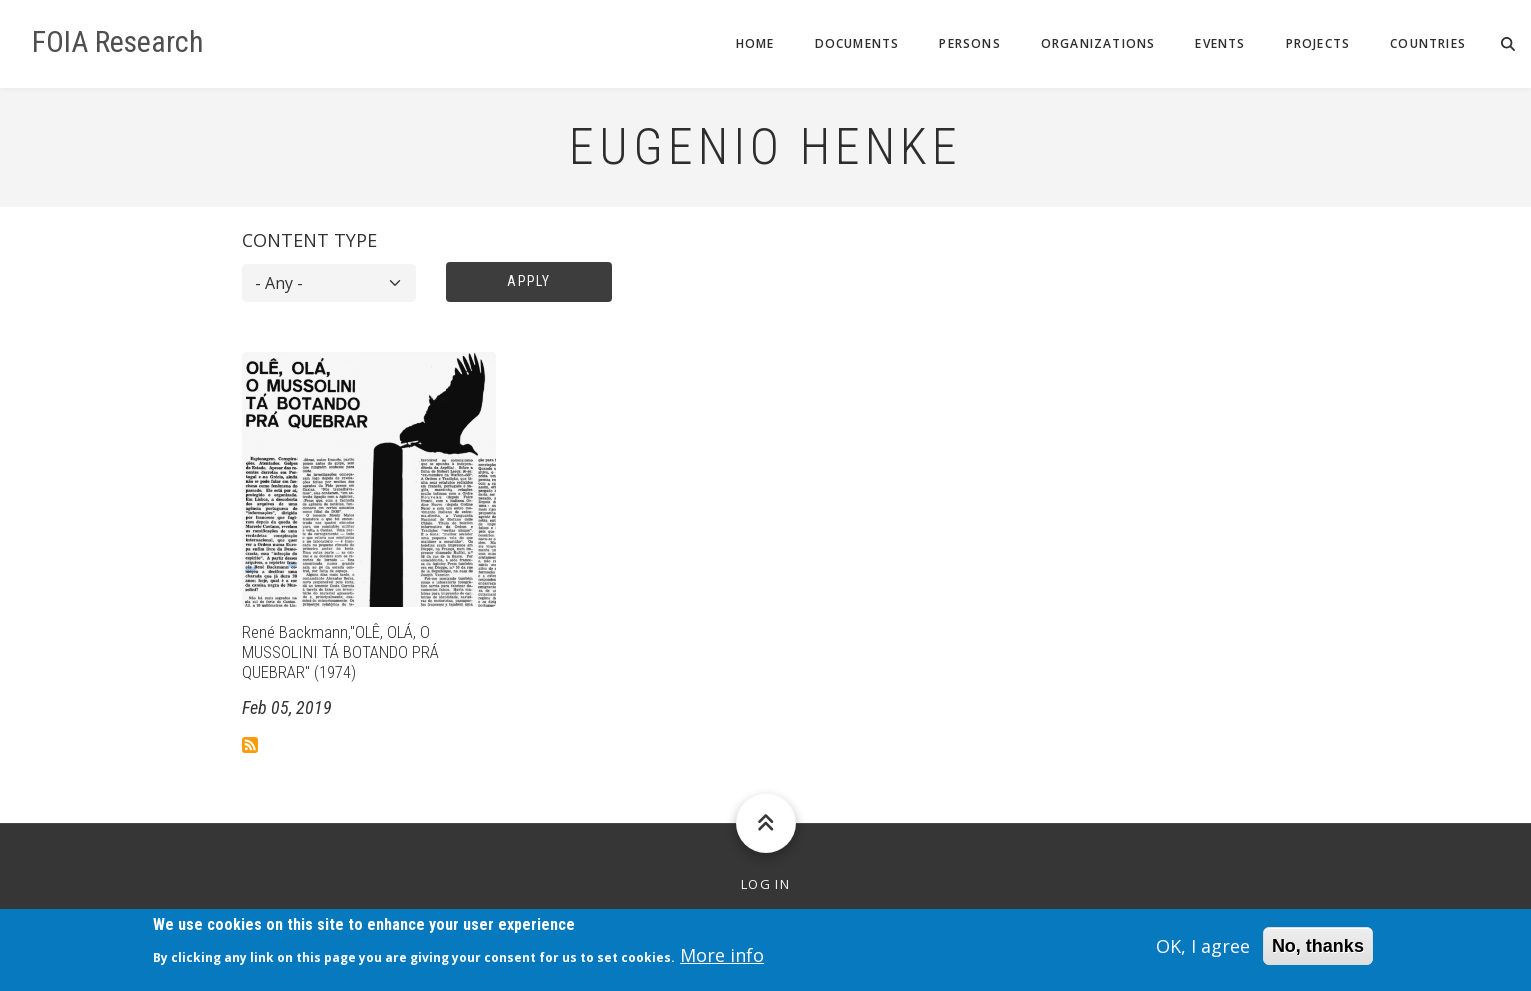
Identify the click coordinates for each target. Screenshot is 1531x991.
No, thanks (1318, 952)
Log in (765, 884)
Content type (309, 240)
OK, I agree (1203, 952)
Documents (857, 43)
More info (722, 961)
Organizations (1098, 43)
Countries (1428, 43)
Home (755, 43)
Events (1220, 43)
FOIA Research (118, 42)
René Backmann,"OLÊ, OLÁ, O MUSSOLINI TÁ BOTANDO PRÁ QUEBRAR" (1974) (340, 652)
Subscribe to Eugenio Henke (250, 745)
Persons (969, 43)
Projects (1318, 43)
